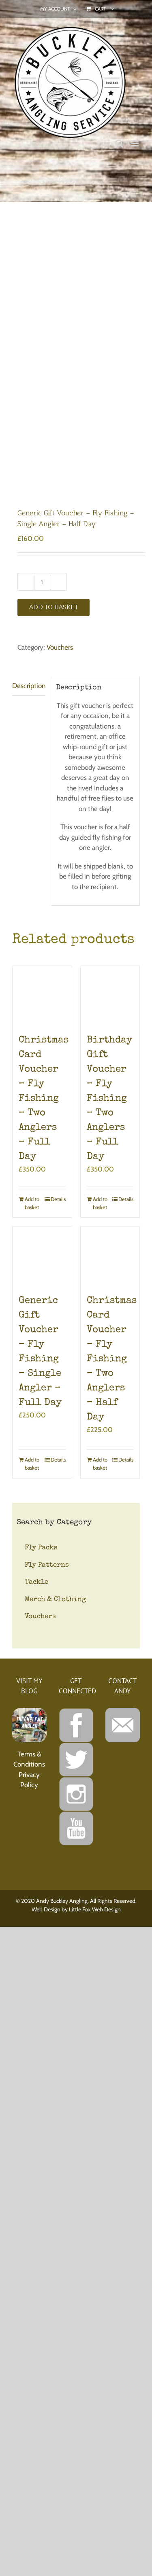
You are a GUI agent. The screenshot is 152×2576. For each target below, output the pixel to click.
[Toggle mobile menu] (135, 143)
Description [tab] (28, 686)
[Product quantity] (42, 582)
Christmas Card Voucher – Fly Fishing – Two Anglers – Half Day (112, 1359)
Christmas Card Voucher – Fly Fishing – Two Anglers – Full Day (44, 1099)
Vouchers (60, 647)
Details (58, 1199)
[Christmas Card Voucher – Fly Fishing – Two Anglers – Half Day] (110, 1256)
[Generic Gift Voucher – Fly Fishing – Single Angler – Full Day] (42, 1256)
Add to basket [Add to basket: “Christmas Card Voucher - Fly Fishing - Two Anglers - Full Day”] (32, 1203)
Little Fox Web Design (95, 1909)
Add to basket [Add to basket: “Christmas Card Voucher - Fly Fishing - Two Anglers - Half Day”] (100, 1463)
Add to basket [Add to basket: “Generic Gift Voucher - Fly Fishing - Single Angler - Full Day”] (32, 1463)
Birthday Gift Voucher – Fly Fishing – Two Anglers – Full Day (109, 1099)
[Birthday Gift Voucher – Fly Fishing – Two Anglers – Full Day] (110, 995)
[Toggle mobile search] (119, 143)
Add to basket (53, 607)
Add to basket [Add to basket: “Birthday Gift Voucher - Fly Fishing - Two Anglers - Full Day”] (100, 1203)
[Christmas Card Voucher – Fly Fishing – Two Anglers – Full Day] (42, 995)
